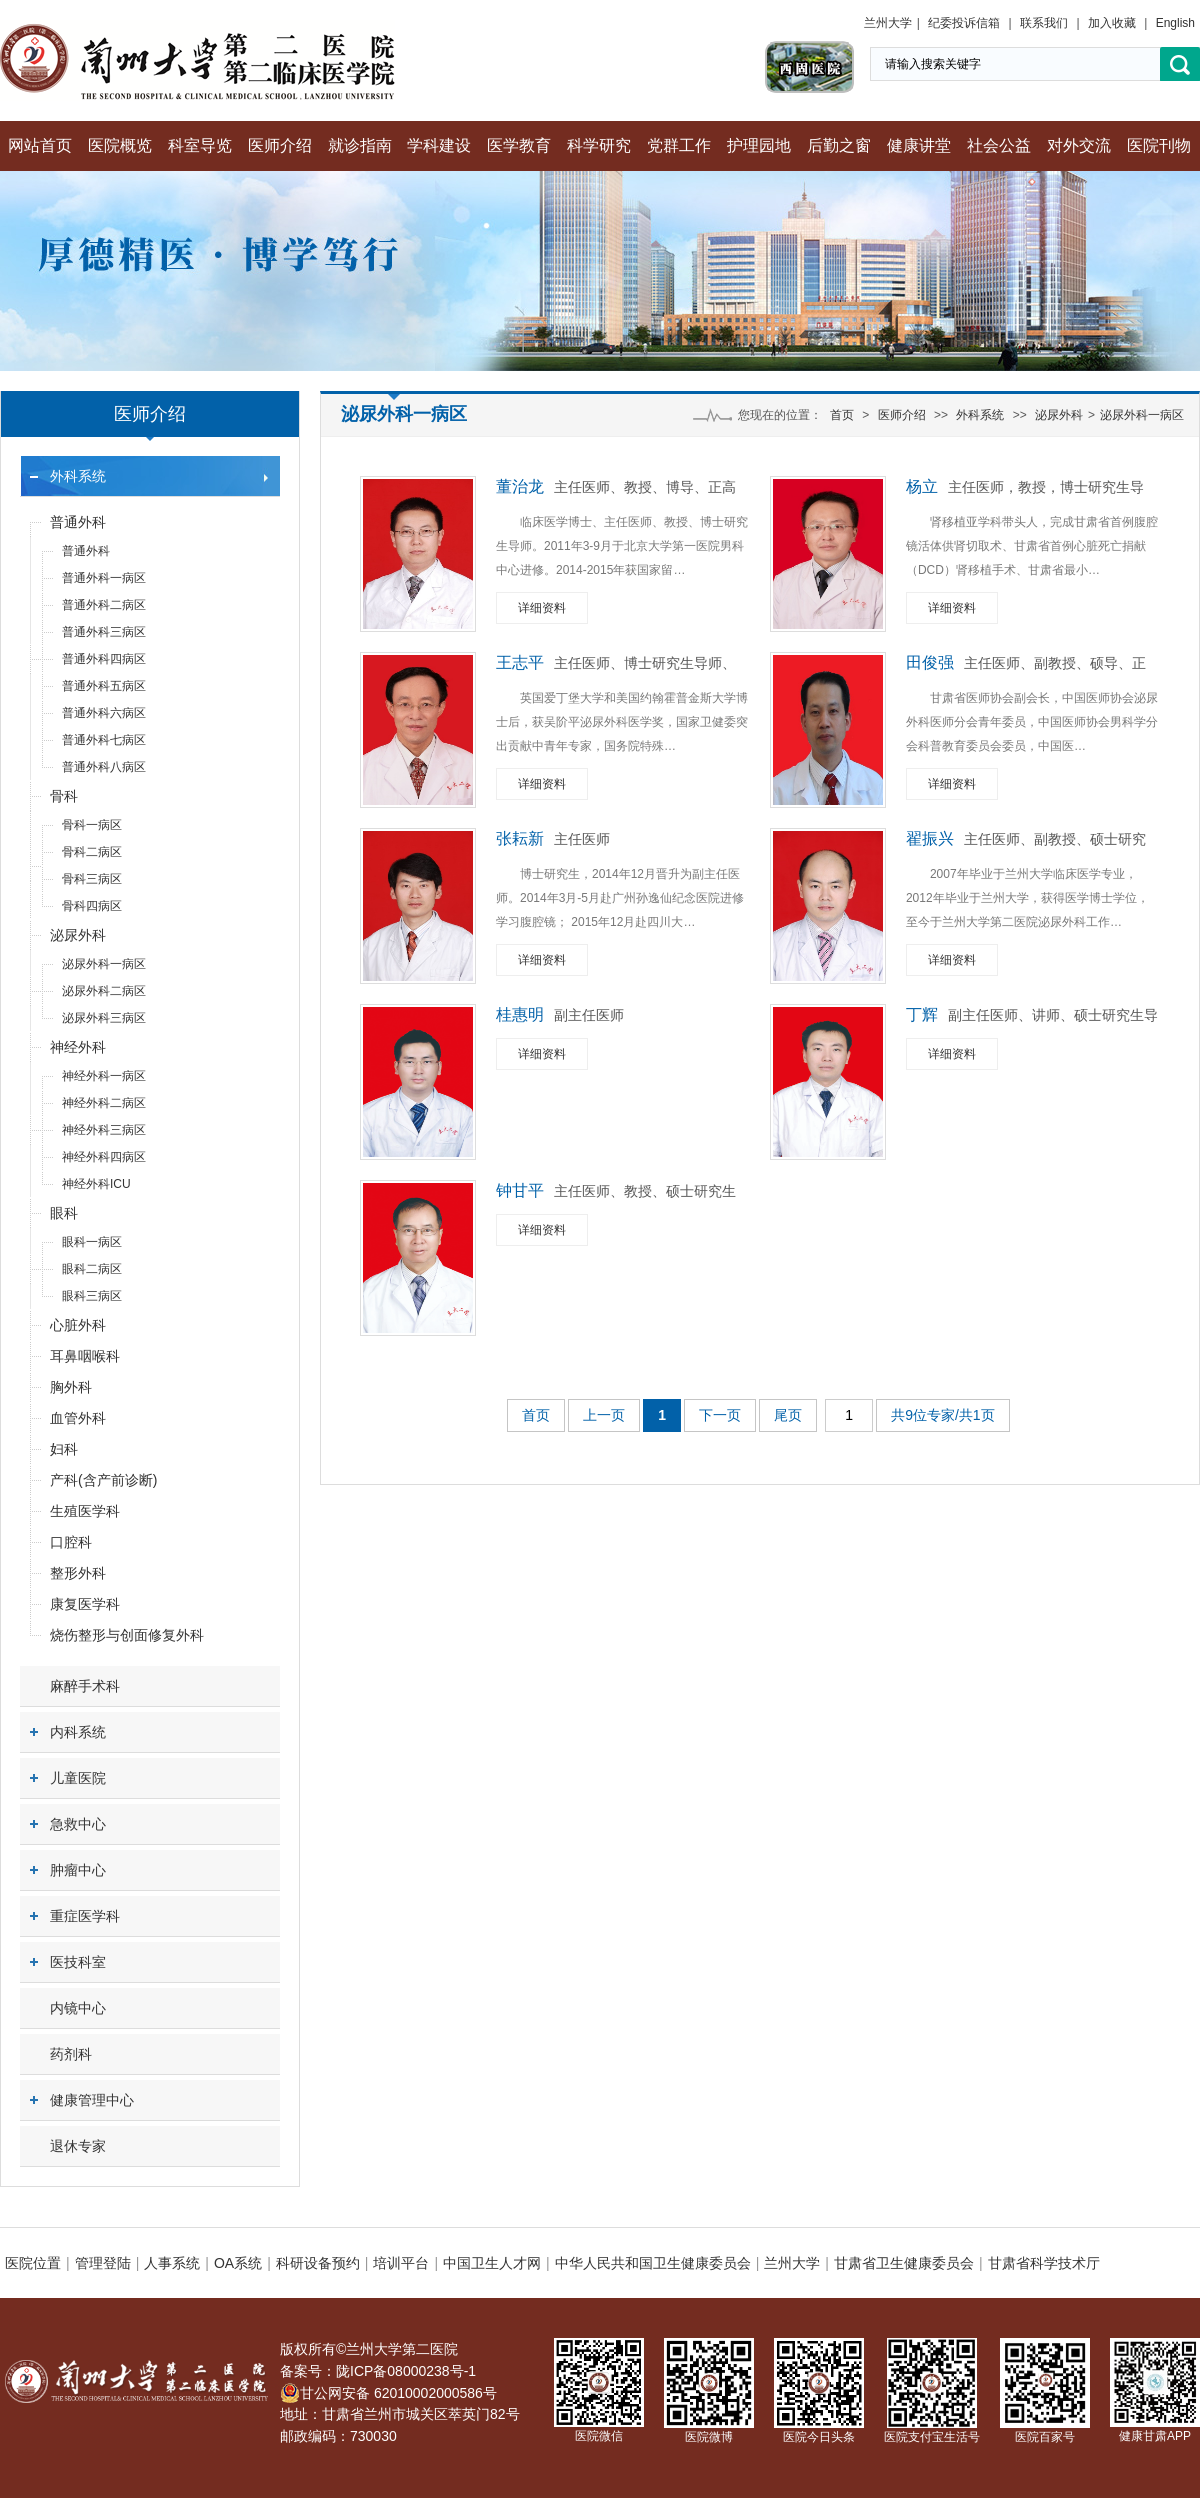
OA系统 (238, 2263)
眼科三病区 (92, 1296)
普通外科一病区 (104, 578)
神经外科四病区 (104, 1157)
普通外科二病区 (104, 605)
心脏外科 (78, 1325)
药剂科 (71, 2054)
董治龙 (520, 486)
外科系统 (78, 476)
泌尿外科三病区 (104, 1018)
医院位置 (33, 2263)
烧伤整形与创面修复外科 (127, 1635)
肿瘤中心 (78, 1870)
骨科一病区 (92, 825)
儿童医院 (78, 1778)
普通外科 (78, 522)
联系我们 (1044, 23)
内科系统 (78, 1732)
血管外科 (78, 1418)
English (1175, 23)
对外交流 (1079, 145)
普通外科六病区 (104, 713)
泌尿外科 (78, 935)
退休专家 (78, 2146)
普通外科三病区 (104, 632)
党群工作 (679, 145)
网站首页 (40, 145)
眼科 (64, 1213)
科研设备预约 (318, 2263)
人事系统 (172, 2263)
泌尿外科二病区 (104, 991)
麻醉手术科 (85, 1686)
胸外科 (71, 1387)
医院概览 (120, 145)
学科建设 (439, 145)
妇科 (64, 1449)
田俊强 (930, 662)
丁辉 (922, 1014)
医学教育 (519, 145)
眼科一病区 (92, 1242)
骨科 (64, 796)
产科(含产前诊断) (103, 1480)
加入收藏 (1112, 23)
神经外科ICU (96, 1184)
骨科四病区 (92, 906)
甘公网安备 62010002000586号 (388, 2393)
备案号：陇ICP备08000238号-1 (378, 2371)
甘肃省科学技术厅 (1044, 2263)
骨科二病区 (92, 852)
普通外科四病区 (104, 659)
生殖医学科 (85, 1511)
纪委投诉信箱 (964, 23)
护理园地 (759, 145)
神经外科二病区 (104, 1103)
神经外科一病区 (104, 1076)
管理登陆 (103, 2263)
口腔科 (71, 1542)
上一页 (604, 1415)
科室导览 (200, 145)
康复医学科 (85, 1604)
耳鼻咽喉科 (85, 1356)
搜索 (1180, 64)
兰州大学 (888, 23)
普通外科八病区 (104, 767)
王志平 (520, 662)
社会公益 (999, 145)
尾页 (788, 1415)
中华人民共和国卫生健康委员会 (653, 2263)
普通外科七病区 (104, 740)
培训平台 (401, 2263)
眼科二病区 (92, 1269)
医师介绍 (280, 145)
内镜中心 (78, 2008)
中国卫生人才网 (492, 2263)
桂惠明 (520, 1014)
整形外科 (78, 1573)
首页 (842, 415)
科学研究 (599, 145)
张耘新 (520, 838)
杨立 (922, 486)
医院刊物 (1159, 145)
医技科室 (78, 1962)
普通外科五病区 (104, 686)
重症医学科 (85, 1916)
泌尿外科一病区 (104, 964)
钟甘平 (520, 1190)
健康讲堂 (919, 145)
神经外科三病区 (104, 1130)
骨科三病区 (92, 879)
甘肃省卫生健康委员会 (904, 2263)
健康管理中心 (92, 2100)
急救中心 (78, 1824)
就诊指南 (360, 145)
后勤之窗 (839, 145)
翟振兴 (930, 838)
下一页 (720, 1415)
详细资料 (542, 608)
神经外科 (78, 1047)
